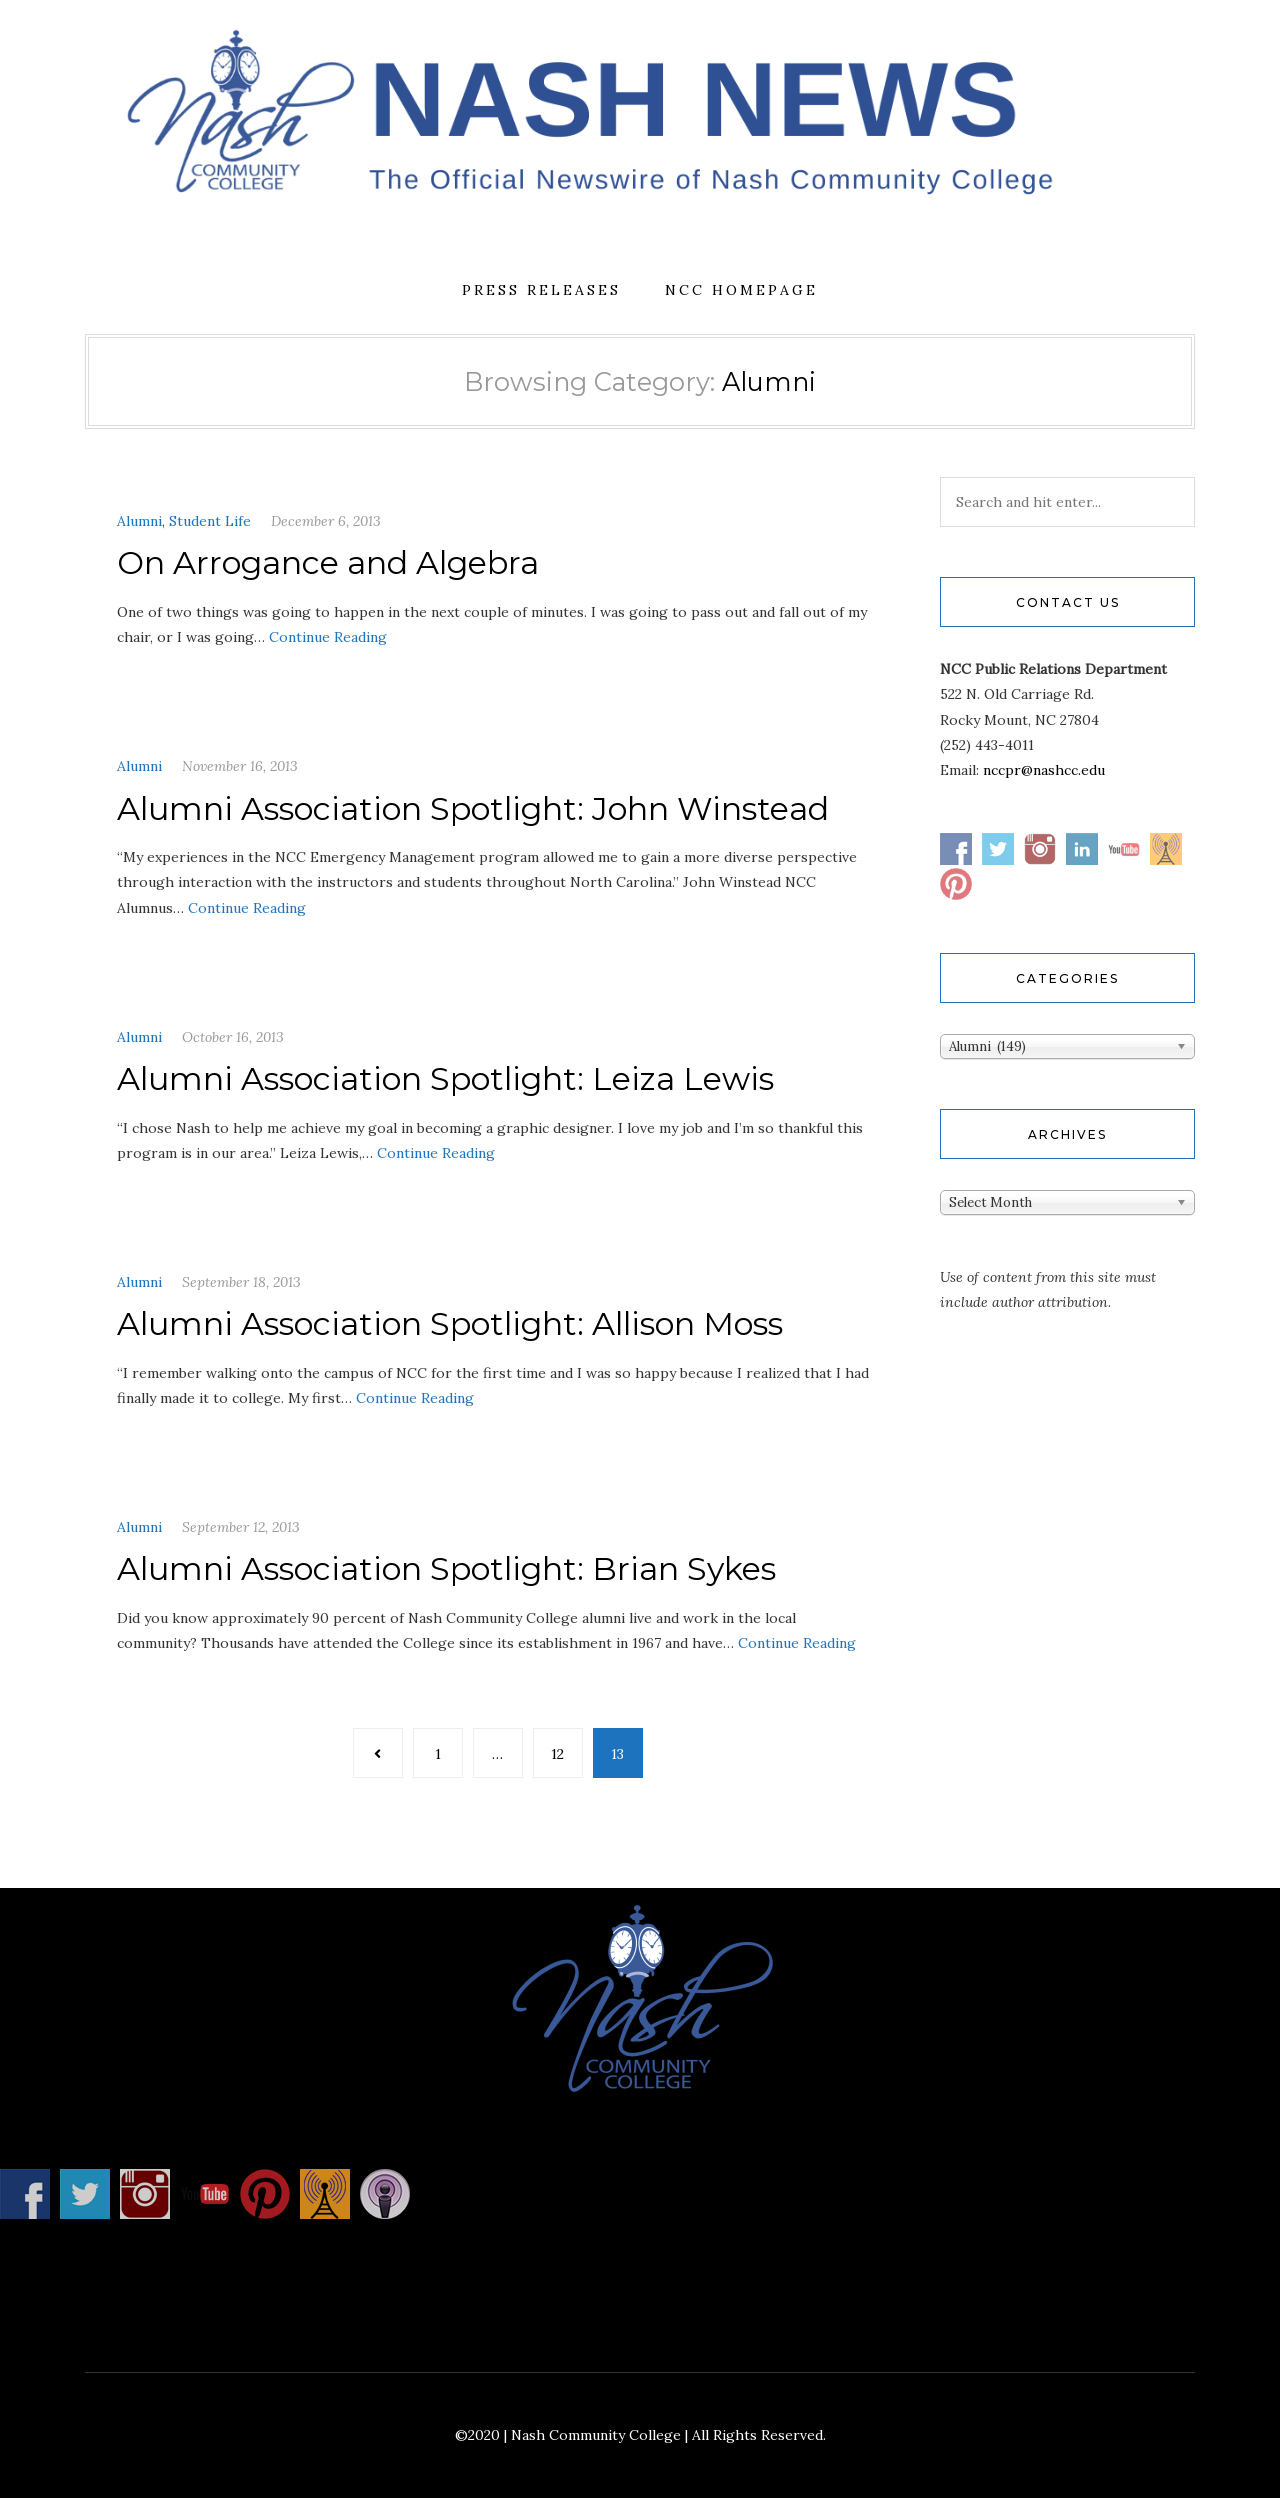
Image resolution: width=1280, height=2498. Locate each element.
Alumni (139, 521)
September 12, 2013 (241, 1527)
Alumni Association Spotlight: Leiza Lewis (445, 1078)
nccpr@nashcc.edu (1044, 770)
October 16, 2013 (233, 1037)
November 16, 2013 (240, 766)
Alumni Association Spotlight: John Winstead (473, 808)
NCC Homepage (741, 290)
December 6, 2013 (326, 521)
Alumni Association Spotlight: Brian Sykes (446, 1568)
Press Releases (541, 290)
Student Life (210, 521)
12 (557, 1754)
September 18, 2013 (241, 1282)
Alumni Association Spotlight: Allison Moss (450, 1323)
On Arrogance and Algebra (328, 562)
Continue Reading (328, 637)
